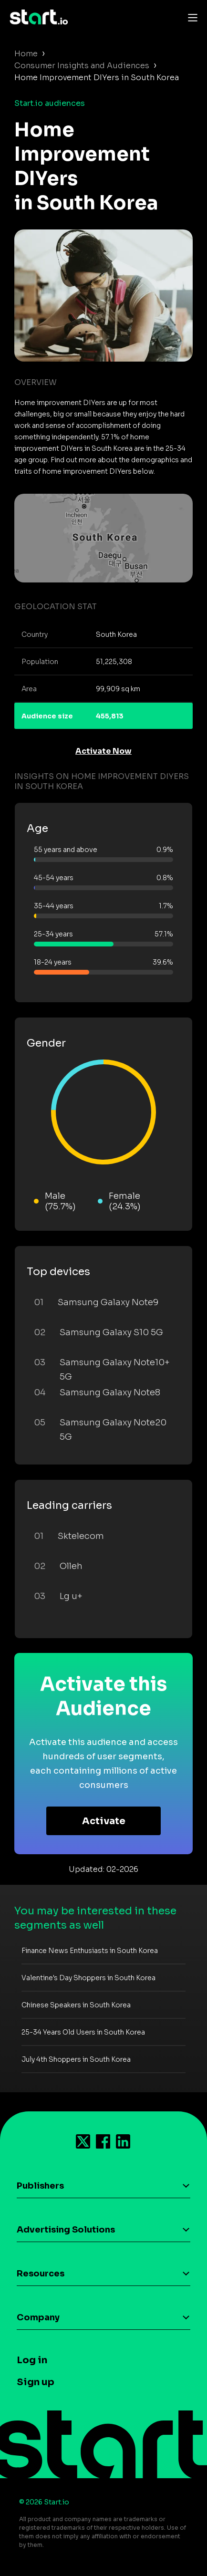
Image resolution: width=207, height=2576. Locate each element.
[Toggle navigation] (190, 17)
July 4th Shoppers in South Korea (76, 2059)
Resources (40, 2273)
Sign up (35, 2382)
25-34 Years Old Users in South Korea (83, 2032)
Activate (103, 1821)
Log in (32, 2360)
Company (38, 2317)
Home (26, 54)
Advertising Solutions (66, 2229)
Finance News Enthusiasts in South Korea (89, 1950)
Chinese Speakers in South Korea (76, 2005)
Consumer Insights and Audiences (81, 66)
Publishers (40, 2186)
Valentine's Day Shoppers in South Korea (88, 1978)
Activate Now (103, 751)
